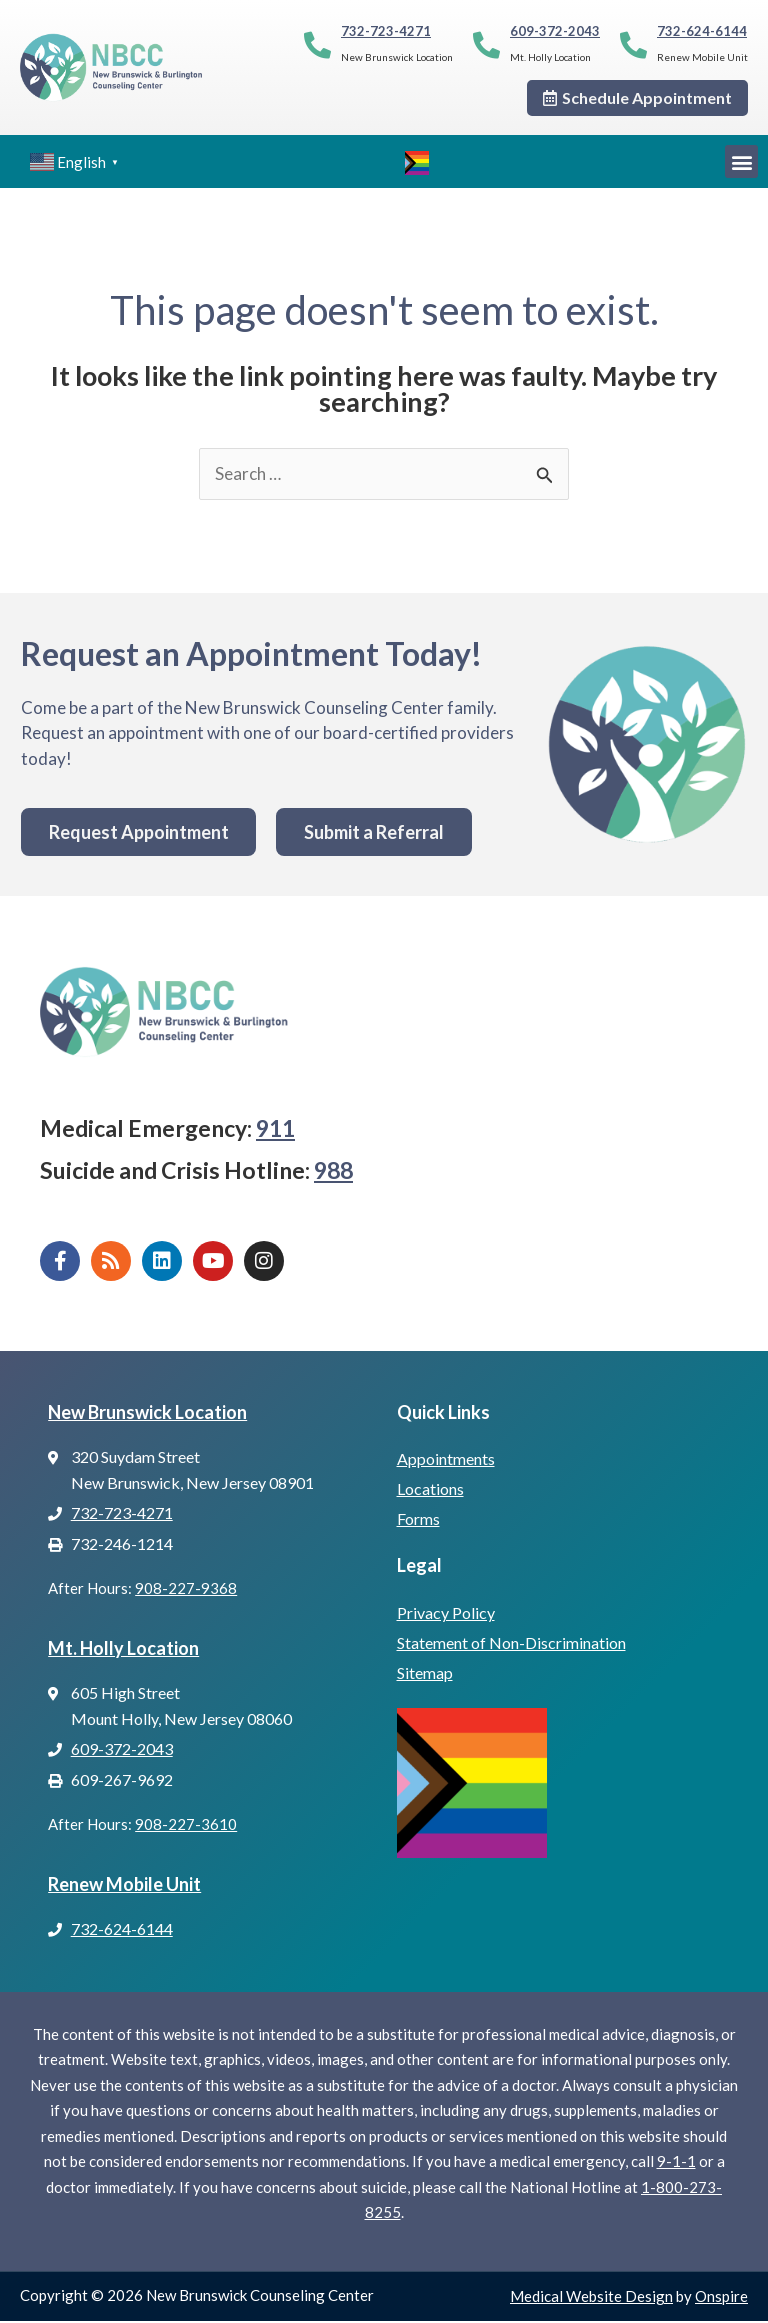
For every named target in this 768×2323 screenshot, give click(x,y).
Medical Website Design (591, 2298)
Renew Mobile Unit (124, 1886)
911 (275, 1131)
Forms (418, 1521)
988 (333, 1172)
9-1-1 (676, 2164)
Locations (430, 1491)
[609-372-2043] (486, 44)
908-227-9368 (186, 1591)
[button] (741, 161)
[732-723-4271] (317, 44)
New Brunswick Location (147, 1414)
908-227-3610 (186, 1827)
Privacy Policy (446, 1614)
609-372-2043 (555, 31)
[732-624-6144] (633, 44)
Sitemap (425, 1674)
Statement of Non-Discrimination (511, 1644)
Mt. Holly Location (123, 1650)
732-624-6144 (702, 31)
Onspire (721, 2298)
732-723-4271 (386, 31)
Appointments (446, 1461)
